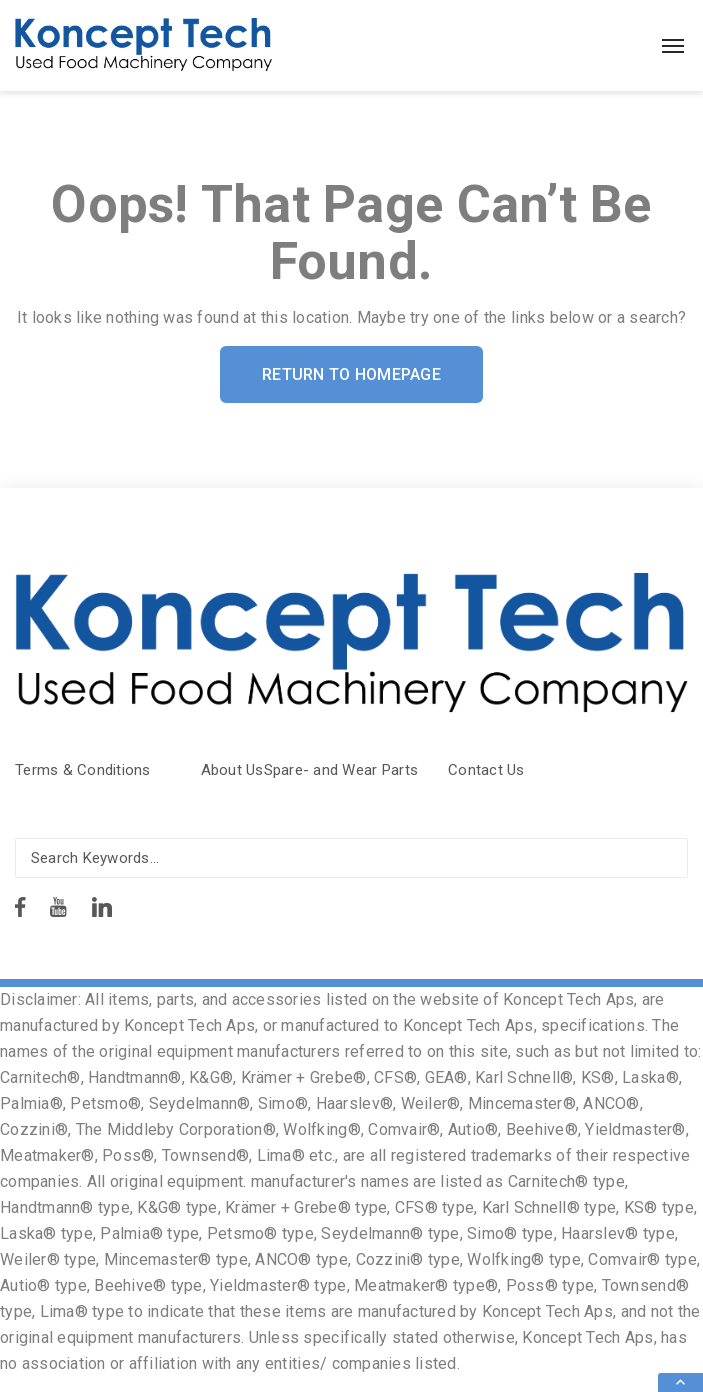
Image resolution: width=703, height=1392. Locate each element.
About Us (232, 770)
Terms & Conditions (83, 770)
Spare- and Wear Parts (341, 770)
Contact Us (486, 770)
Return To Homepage (351, 374)
